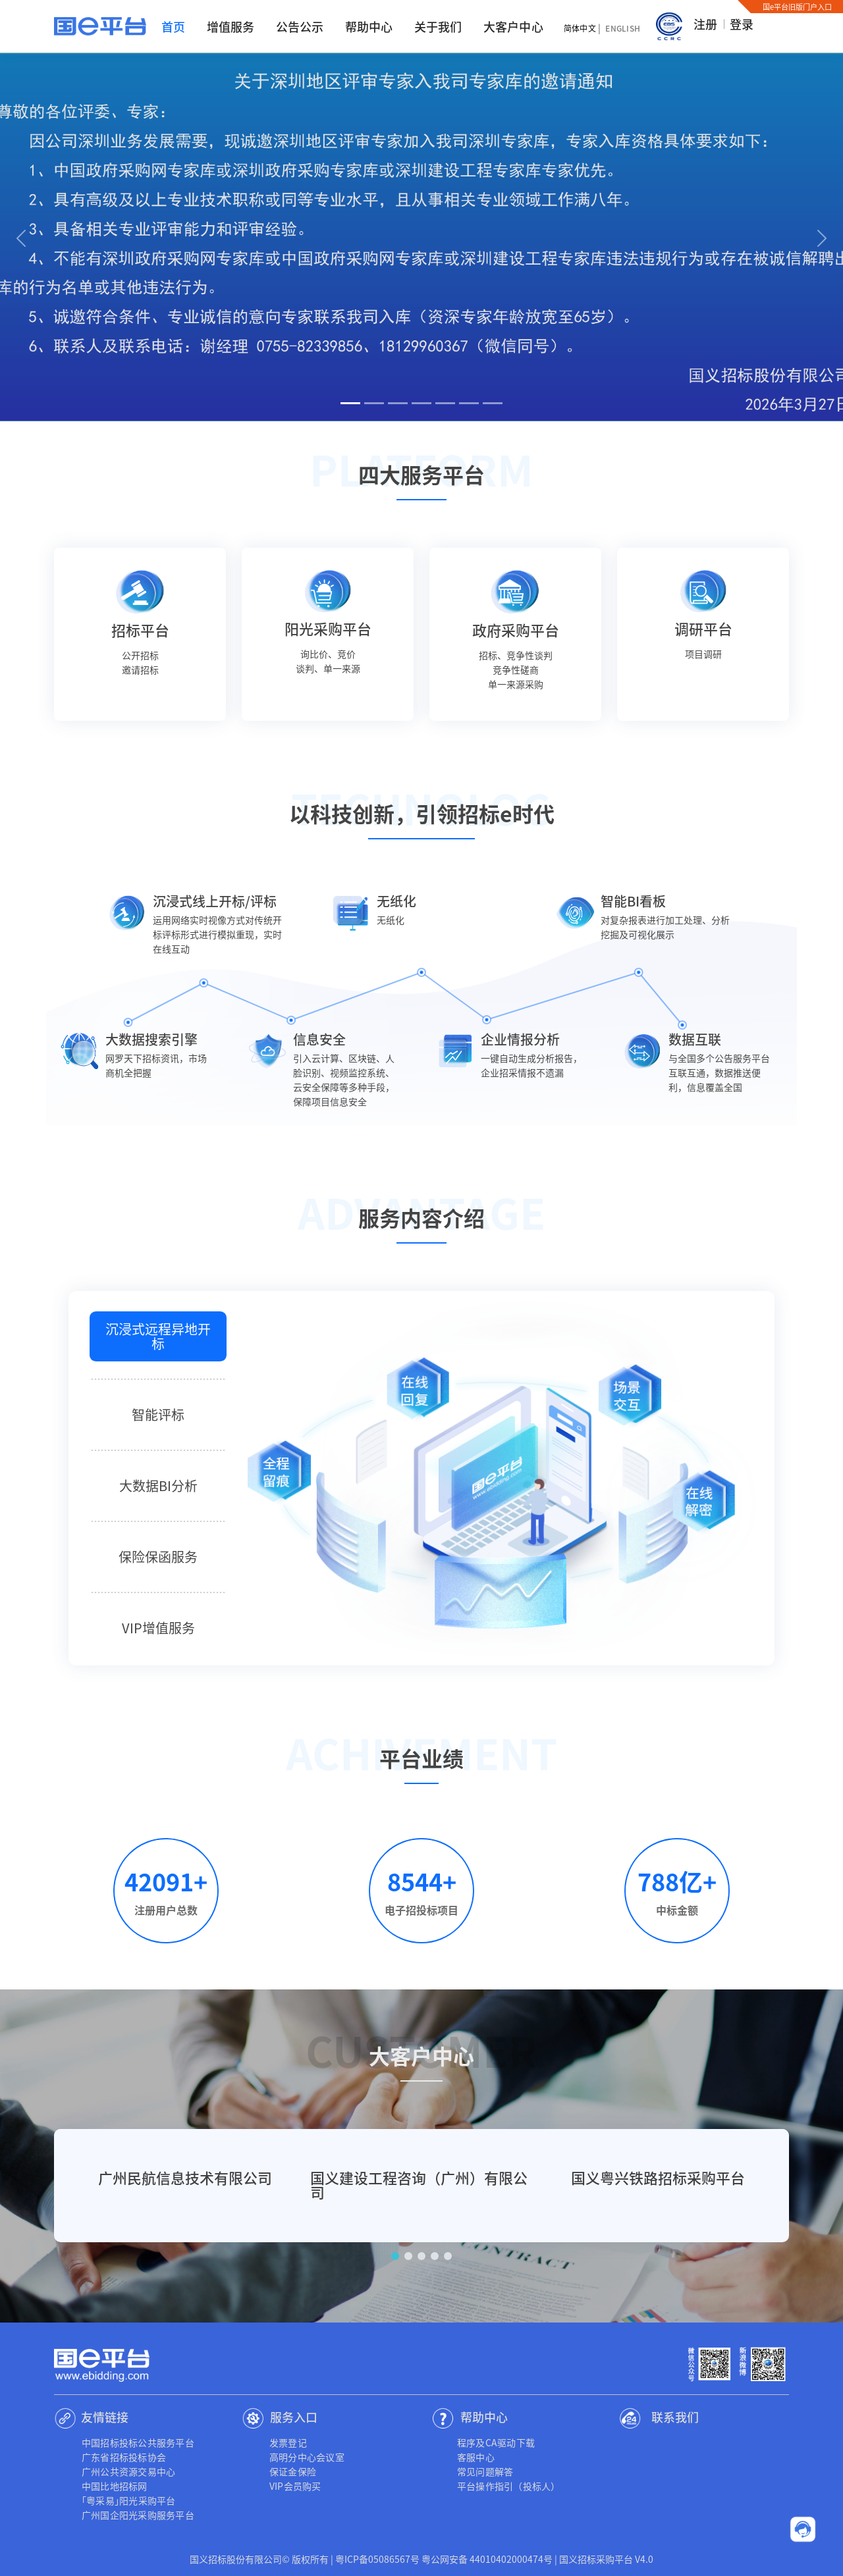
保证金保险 (292, 2471)
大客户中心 (513, 26)
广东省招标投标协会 (124, 2456)
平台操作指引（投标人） (508, 2485)
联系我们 (675, 2416)
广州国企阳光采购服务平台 (138, 2514)
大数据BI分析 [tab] (158, 1485)
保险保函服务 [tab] (158, 1556)
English (622, 28)
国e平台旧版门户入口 (797, 6)
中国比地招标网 (115, 2485)
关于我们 (438, 26)
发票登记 (288, 2442)
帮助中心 (369, 26)
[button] (21, 237)
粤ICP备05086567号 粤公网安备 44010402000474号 (444, 2558)
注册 (705, 23)
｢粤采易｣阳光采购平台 (129, 2500)
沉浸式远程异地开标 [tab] (158, 1336)
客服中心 (476, 2456)
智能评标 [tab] (158, 1414)
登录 (741, 23)
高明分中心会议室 (306, 2456)
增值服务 (231, 26)
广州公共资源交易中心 (128, 2471)
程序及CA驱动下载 (496, 2442)
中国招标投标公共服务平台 (138, 2442)
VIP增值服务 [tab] (158, 1627)
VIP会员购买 (295, 2485)
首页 (173, 26)
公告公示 (300, 26)
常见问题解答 (485, 2471)
